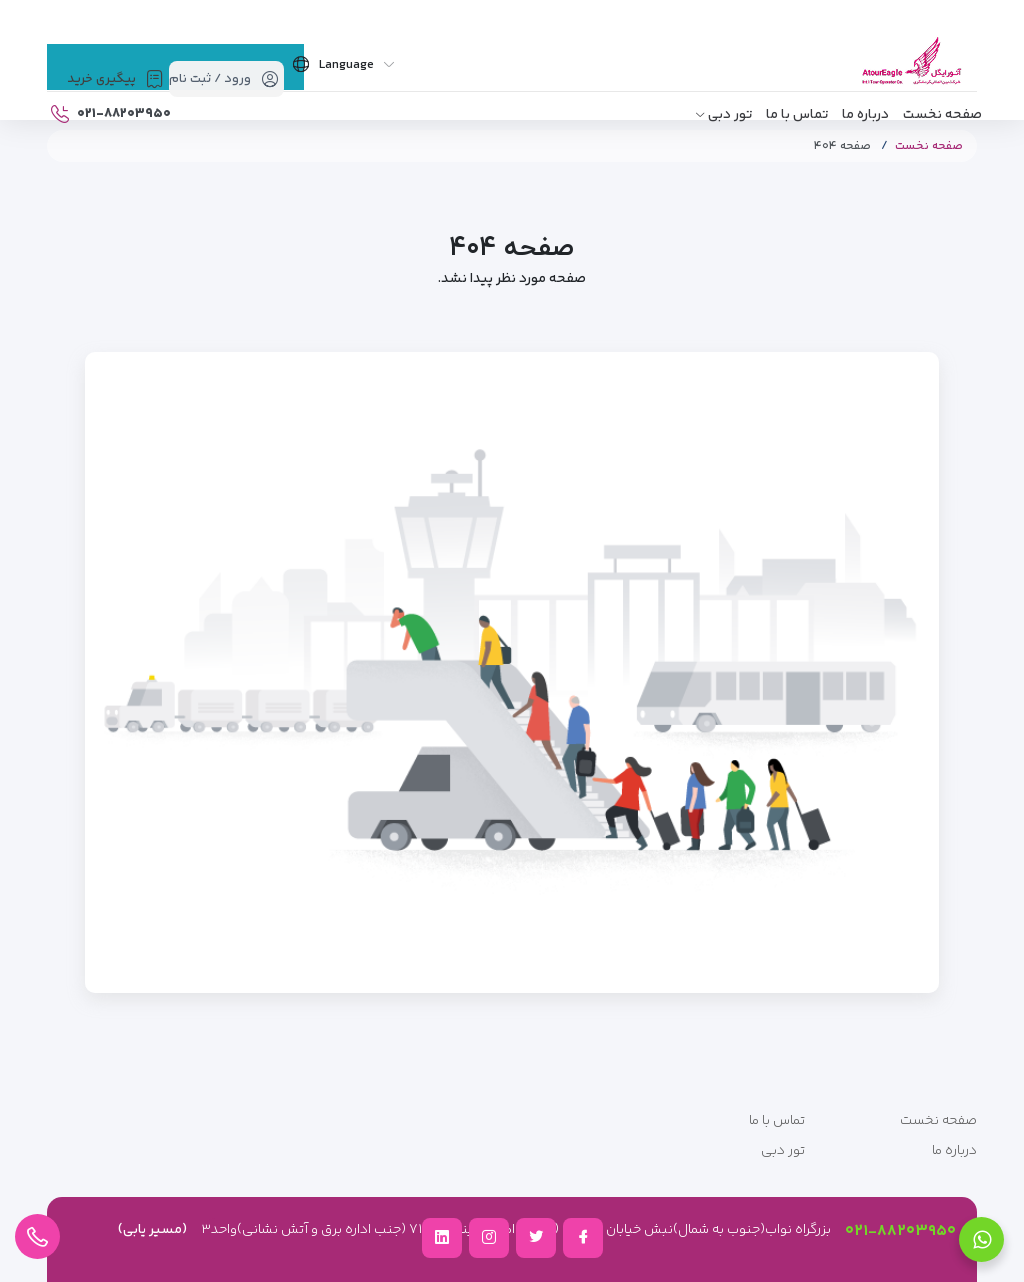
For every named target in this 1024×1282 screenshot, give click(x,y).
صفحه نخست (942, 115)
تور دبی (730, 115)
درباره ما (865, 115)
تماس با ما (797, 115)
